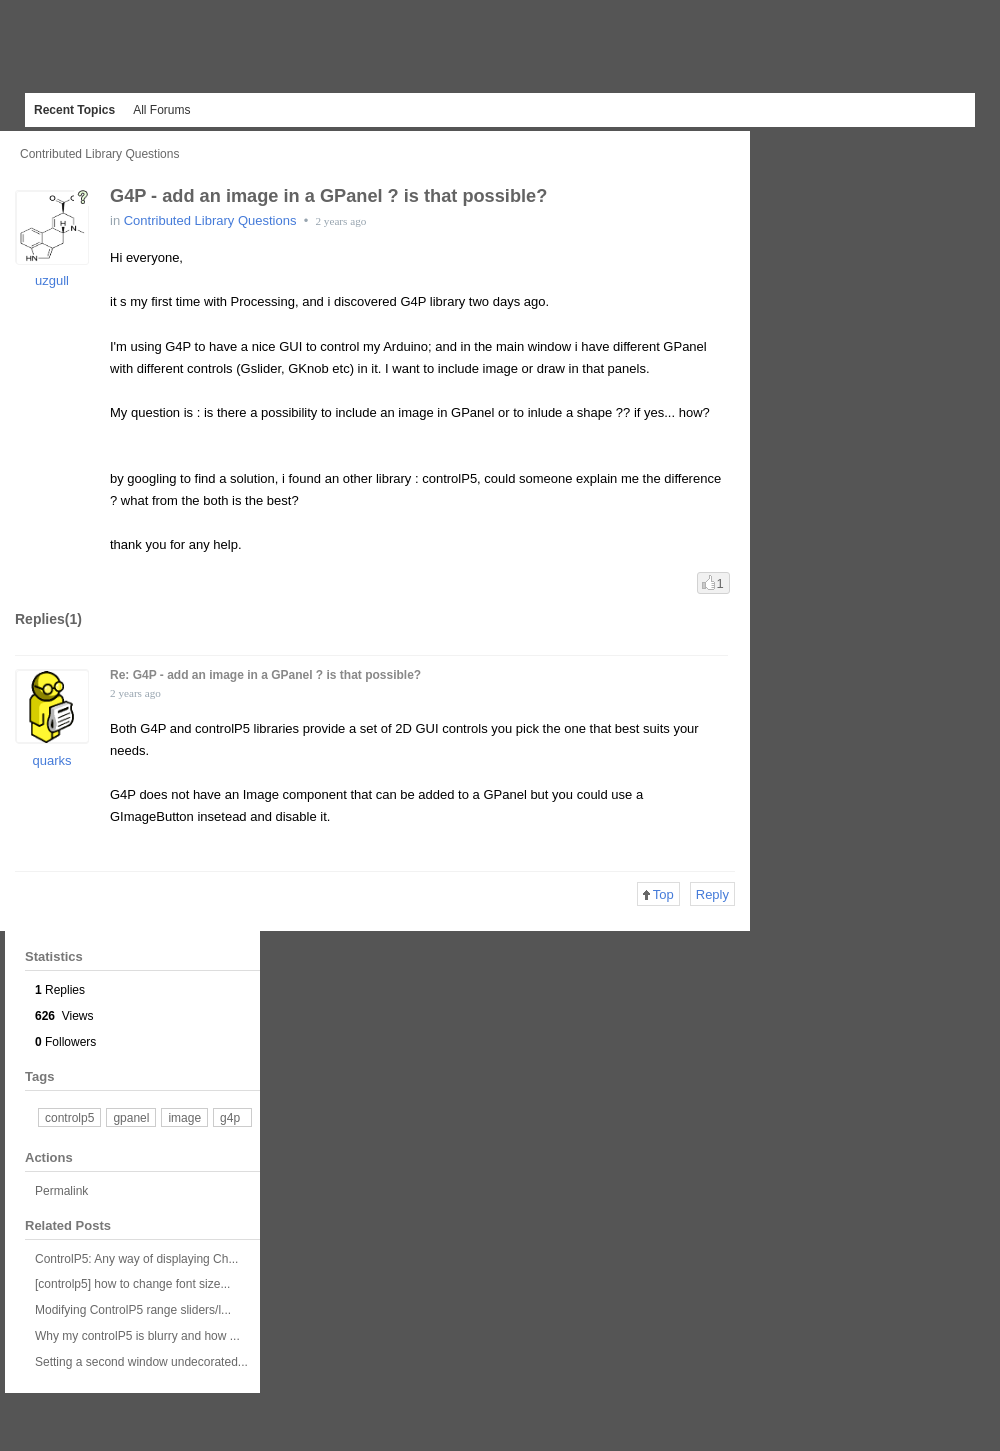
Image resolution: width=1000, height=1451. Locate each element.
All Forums (161, 110)
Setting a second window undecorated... (141, 1362)
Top (658, 894)
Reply (712, 894)
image (184, 1118)
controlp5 (69, 1118)
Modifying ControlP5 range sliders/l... (133, 1310)
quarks (51, 760)
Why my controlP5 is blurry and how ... (137, 1336)
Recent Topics (74, 110)
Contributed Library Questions (99, 154)
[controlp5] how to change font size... (132, 1284)
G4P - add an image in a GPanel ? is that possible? (328, 196)
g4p (230, 1118)
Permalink (61, 1191)
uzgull (52, 280)
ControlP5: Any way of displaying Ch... (136, 1259)
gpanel (131, 1118)
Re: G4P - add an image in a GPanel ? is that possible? (265, 675)
